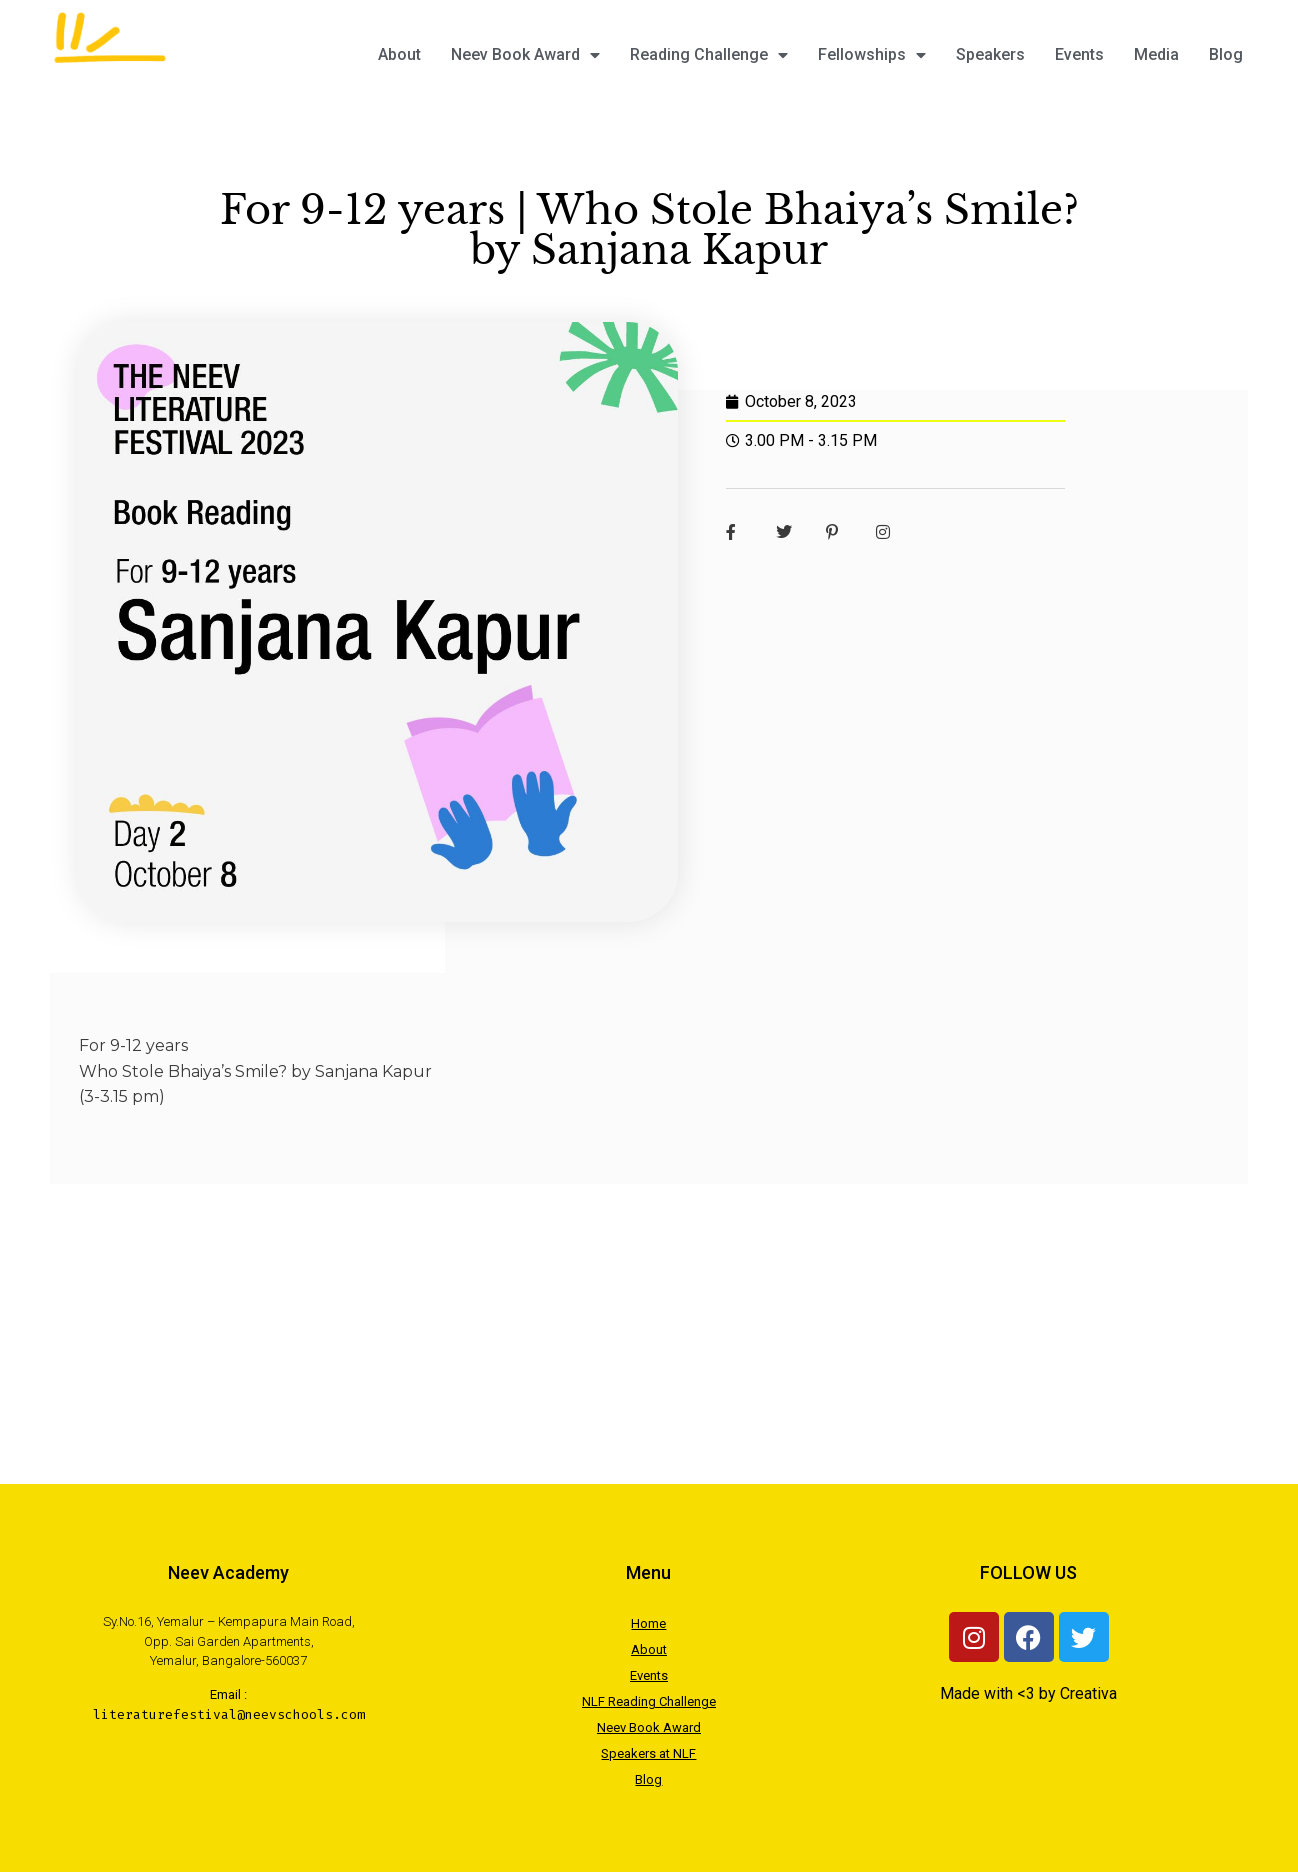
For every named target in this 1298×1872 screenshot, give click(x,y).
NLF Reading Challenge (649, 1701)
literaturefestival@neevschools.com (229, 1714)
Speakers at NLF (648, 1753)
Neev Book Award (525, 54)
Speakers (990, 54)
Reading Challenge (709, 54)
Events (1079, 54)
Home (648, 1623)
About (399, 54)
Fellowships (872, 54)
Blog (1226, 54)
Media (1156, 54)
